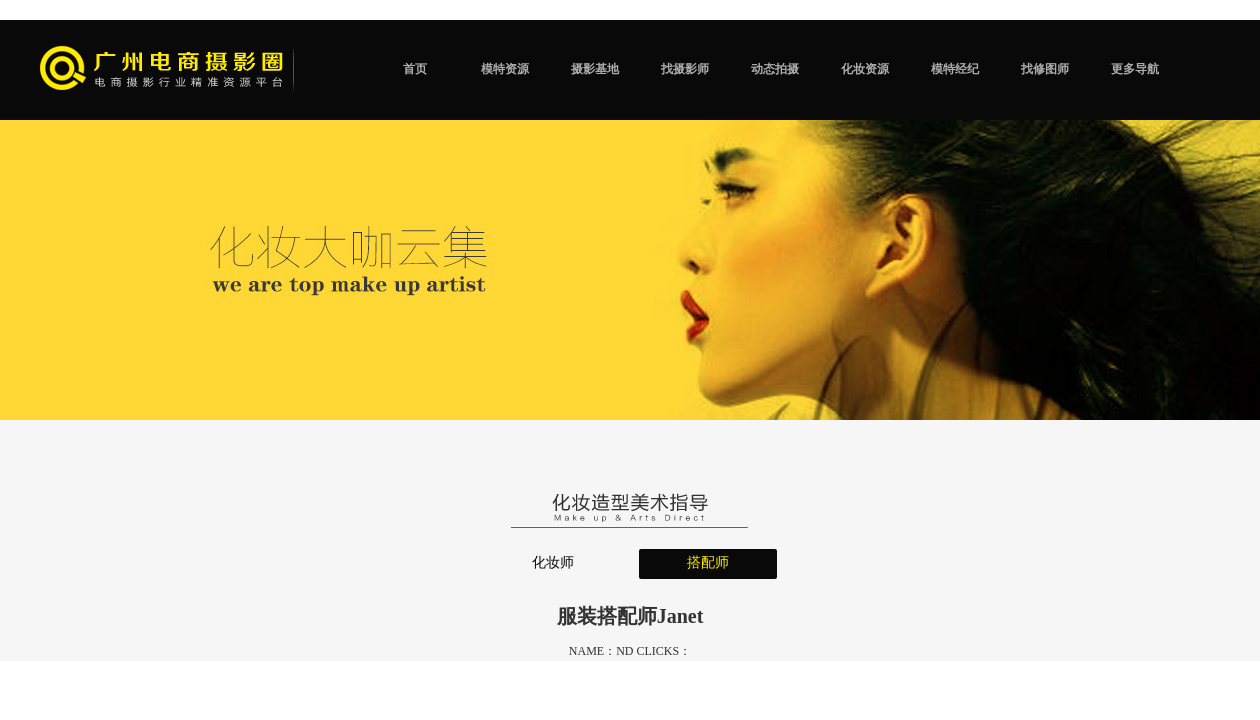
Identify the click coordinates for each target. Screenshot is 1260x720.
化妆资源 (865, 69)
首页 (415, 69)
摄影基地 (595, 69)
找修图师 (1045, 69)
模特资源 (505, 69)
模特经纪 (955, 69)
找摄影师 (685, 69)
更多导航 (1135, 69)
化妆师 (553, 562)
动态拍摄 (775, 69)
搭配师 (708, 562)
